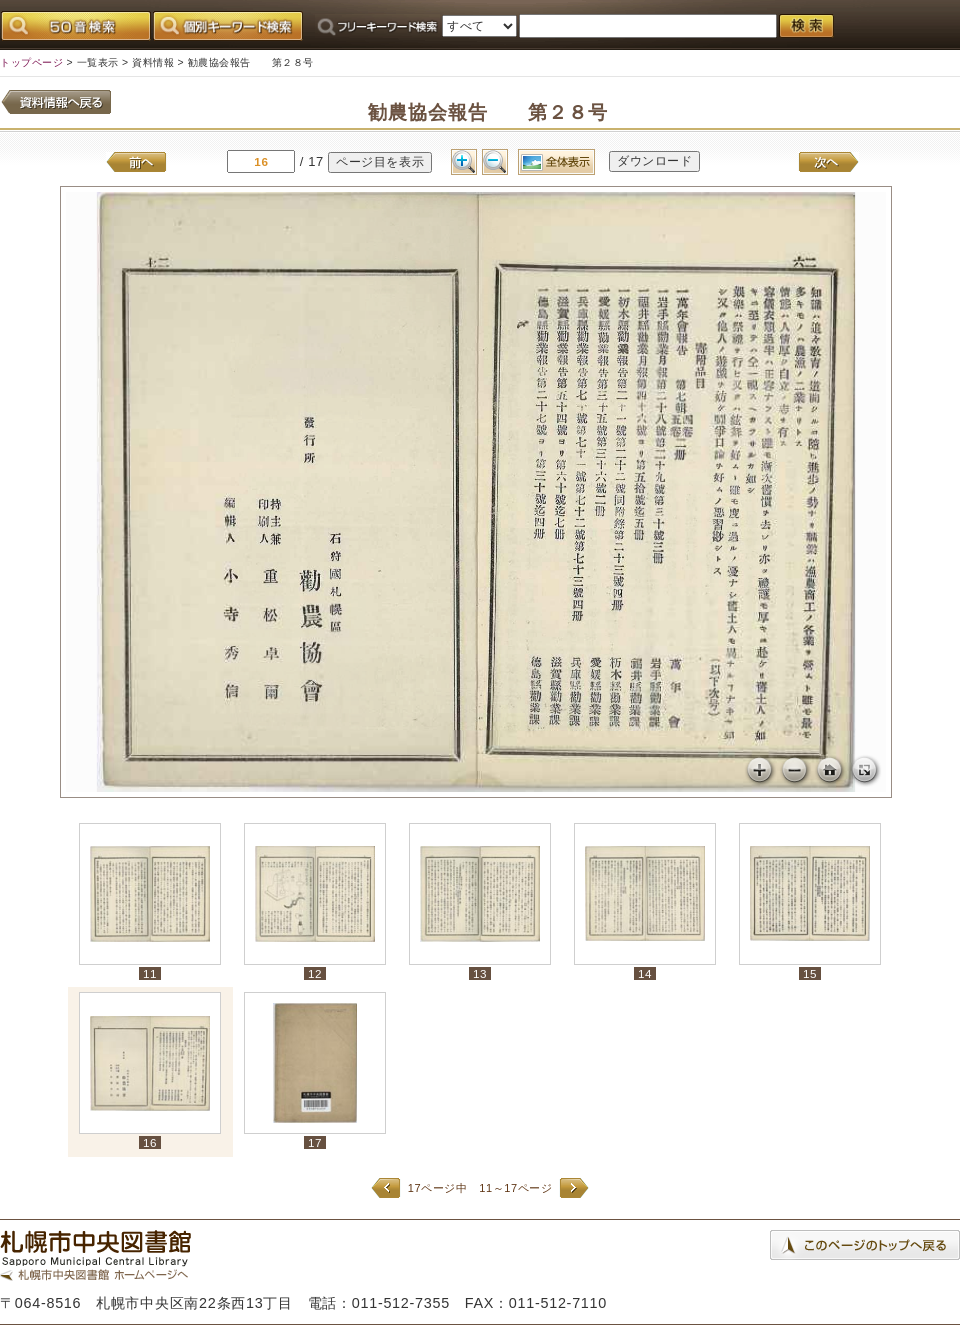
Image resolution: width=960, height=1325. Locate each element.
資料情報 (153, 62)
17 (315, 1142)
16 (150, 1142)
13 (480, 973)
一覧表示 (98, 62)
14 (645, 973)
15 (810, 973)
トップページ (31, 62)
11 (150, 973)
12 (315, 973)
